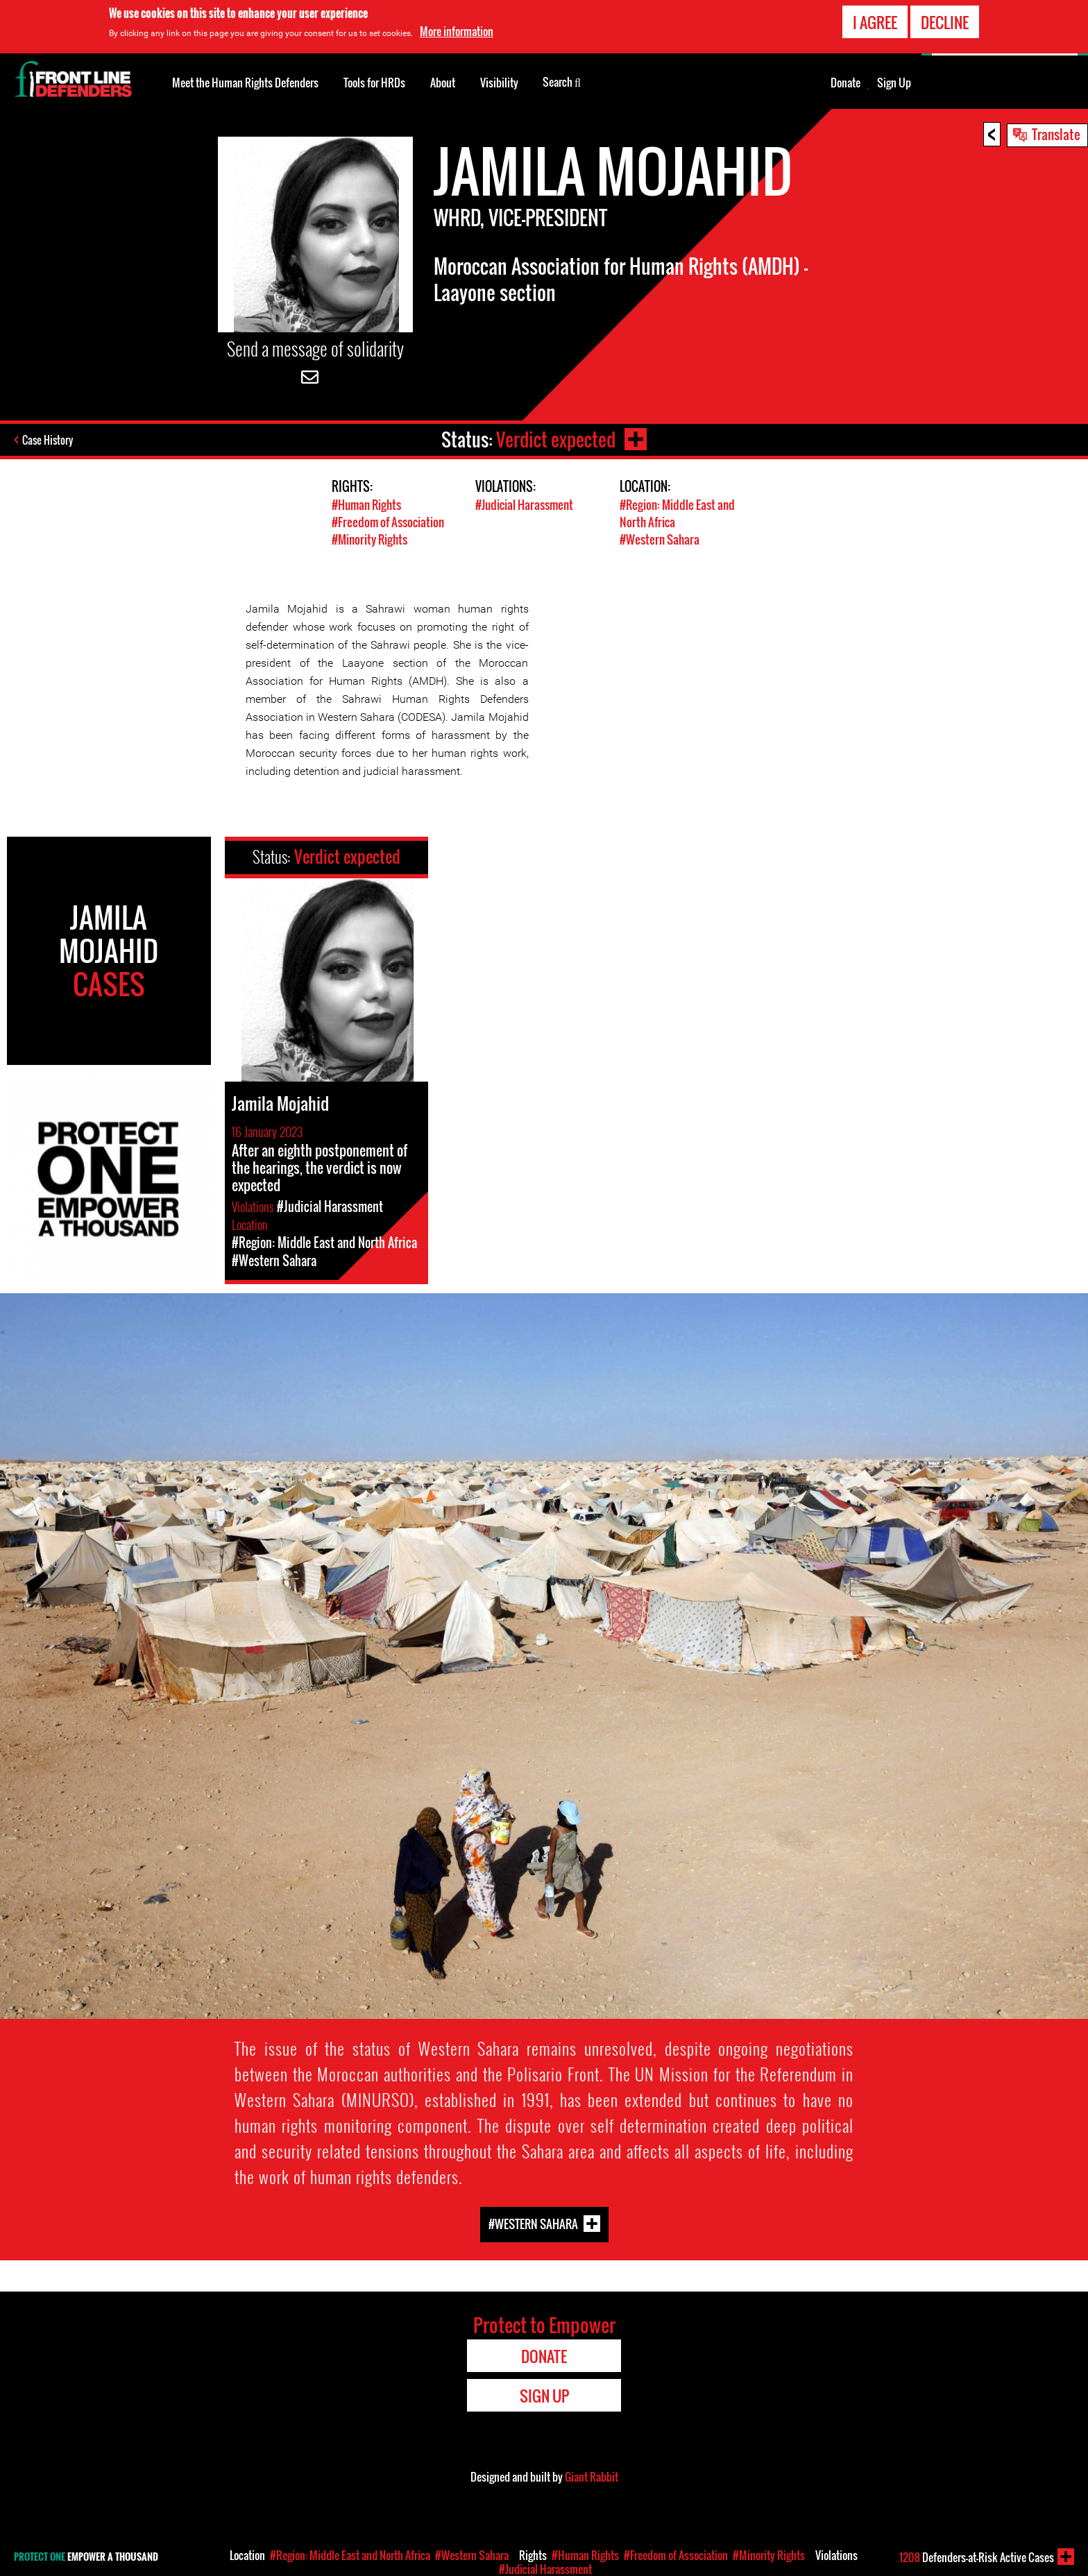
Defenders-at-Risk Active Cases (976, 2557)
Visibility (499, 82)
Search (562, 81)
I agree (875, 21)
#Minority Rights (369, 539)
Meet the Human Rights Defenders (245, 82)
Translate (1056, 134)
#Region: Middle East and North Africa (350, 2555)
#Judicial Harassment (524, 504)
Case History (47, 439)
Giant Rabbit (591, 2476)
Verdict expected (555, 439)
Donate (845, 82)
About (442, 82)
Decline (945, 21)
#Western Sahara (659, 539)
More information (456, 30)
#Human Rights (366, 504)
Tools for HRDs (374, 82)
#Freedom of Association (388, 522)
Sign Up (894, 82)
